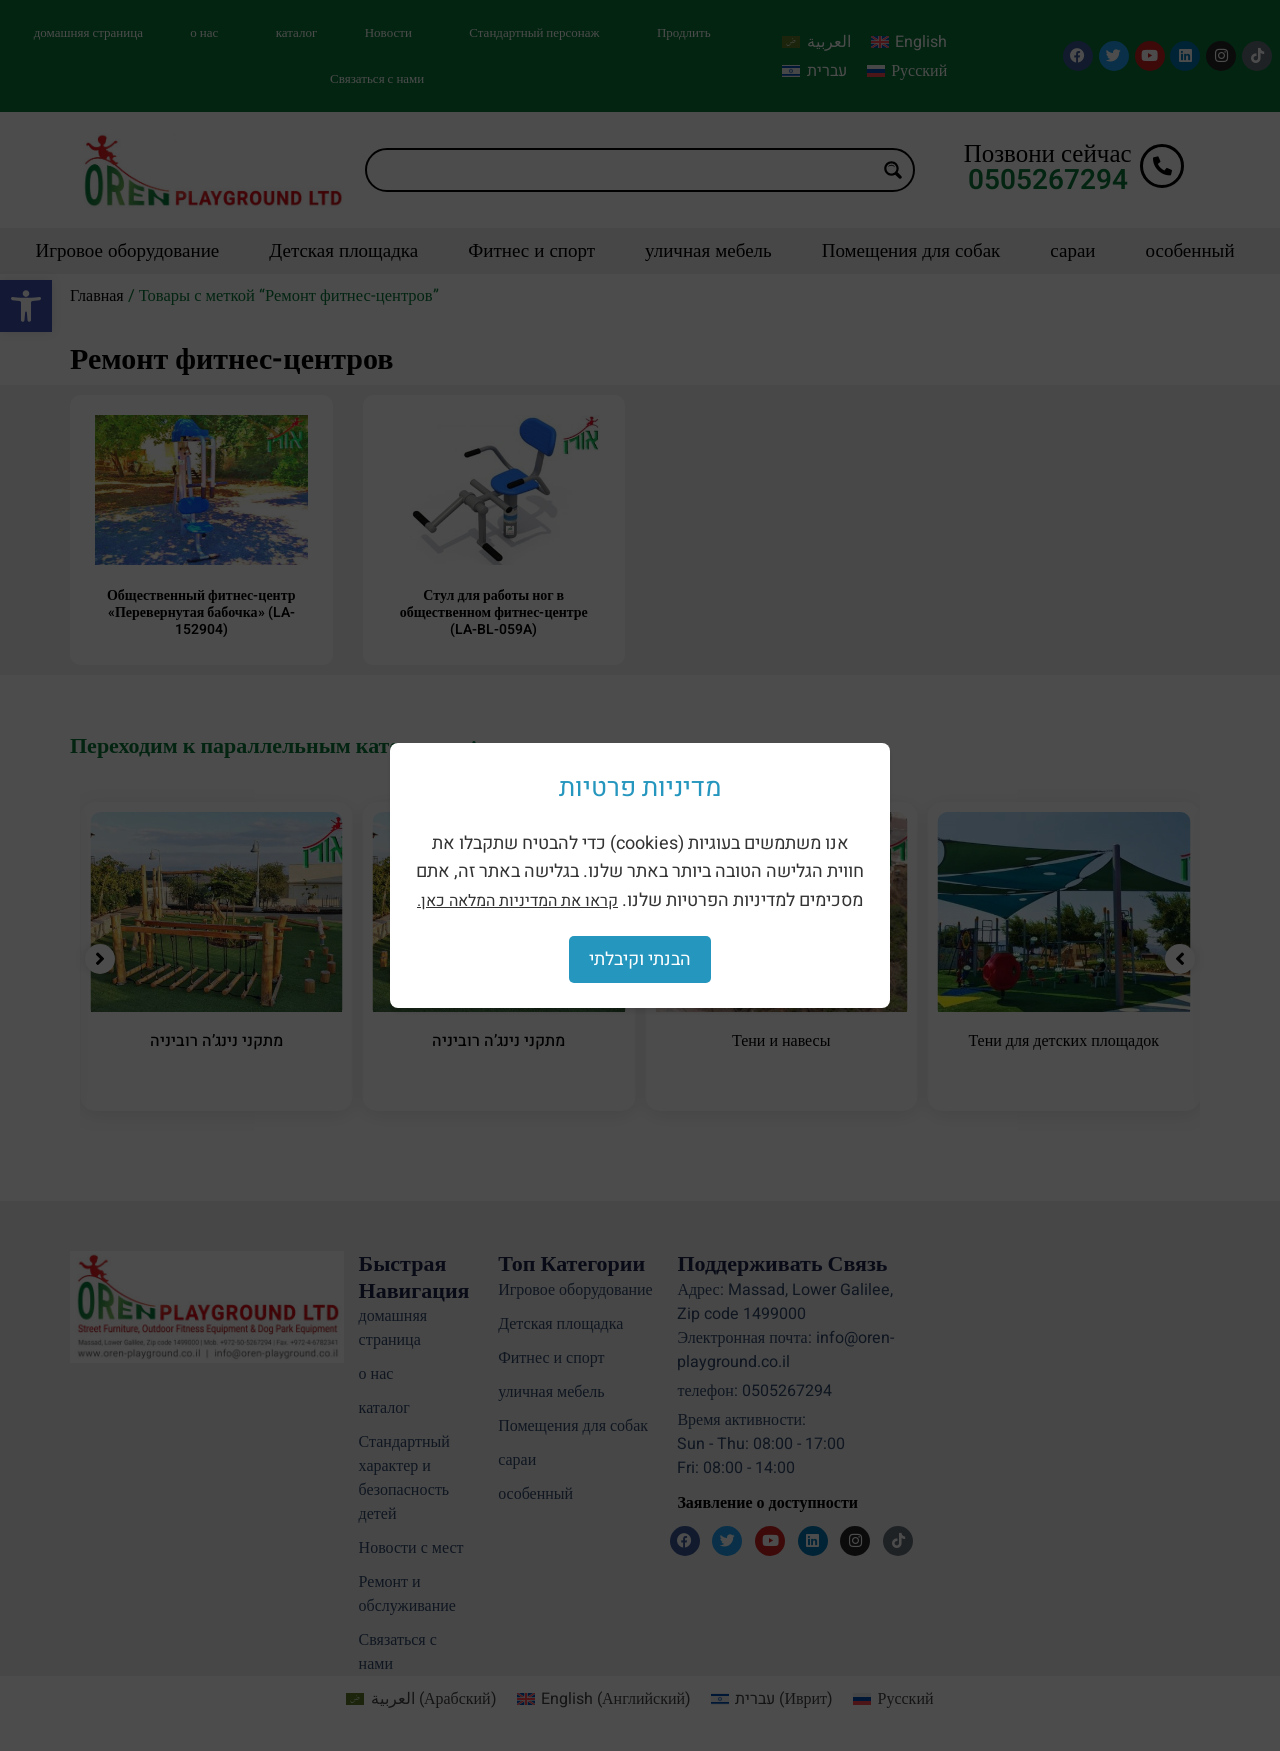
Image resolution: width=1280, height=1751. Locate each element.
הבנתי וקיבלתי (640, 959)
